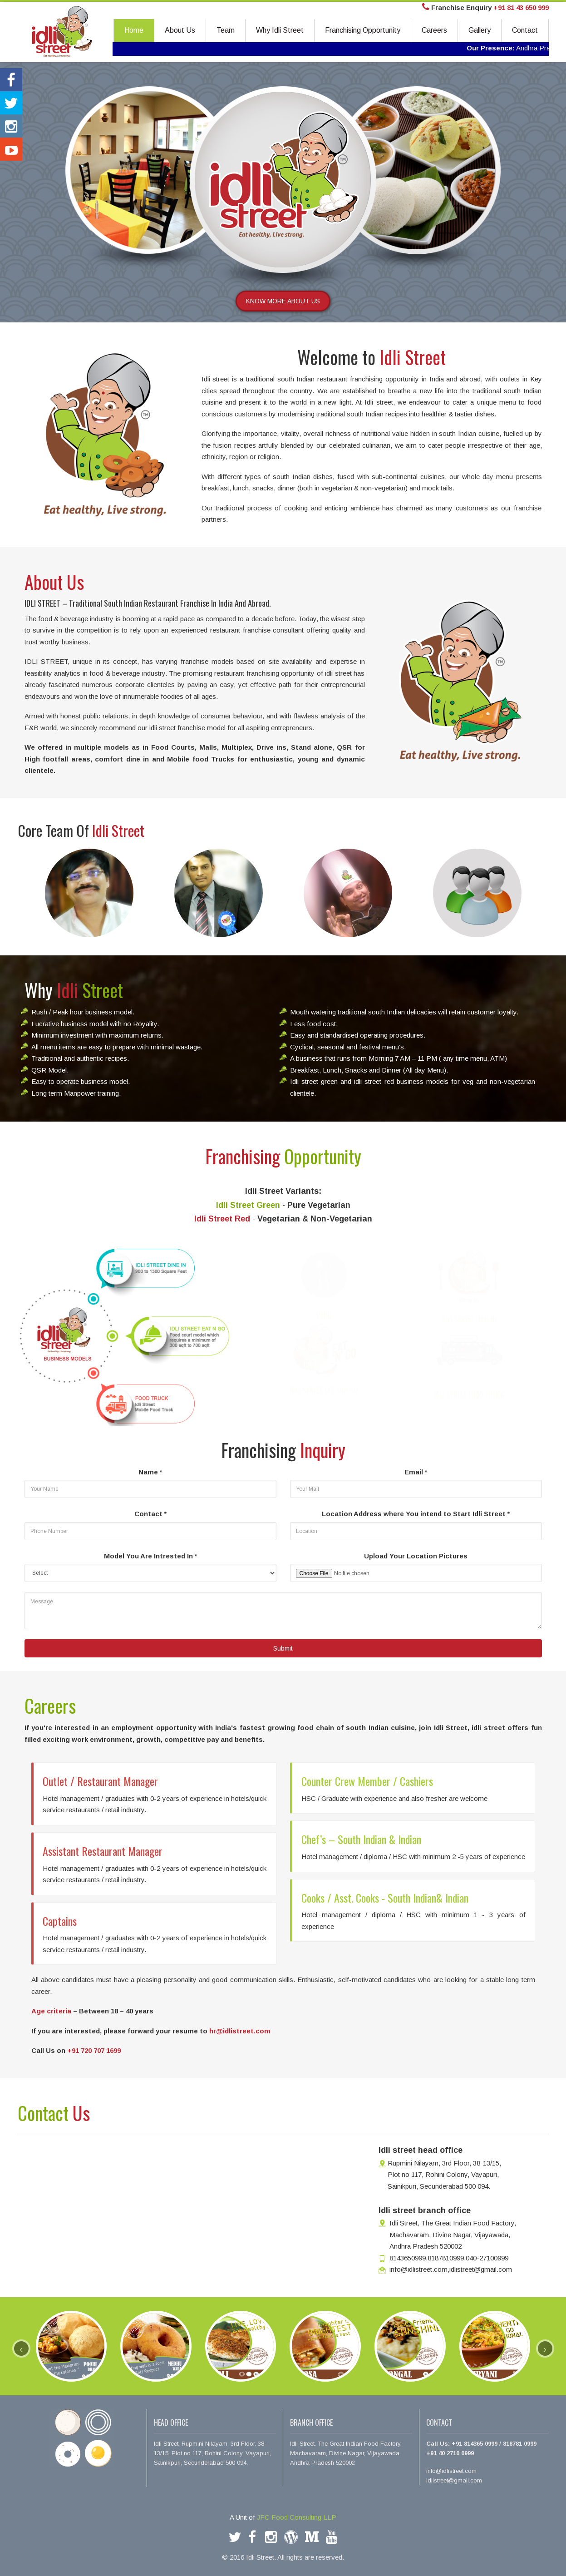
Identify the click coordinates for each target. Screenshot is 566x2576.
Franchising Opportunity (362, 30)
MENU (324, 1306)
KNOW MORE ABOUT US (283, 301)
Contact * (150, 1514)
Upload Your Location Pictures (416, 1556)
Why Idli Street (280, 30)
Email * (415, 1472)
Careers (434, 30)
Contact (525, 30)
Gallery (479, 30)
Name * (150, 1472)
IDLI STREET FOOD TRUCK (469, 1385)
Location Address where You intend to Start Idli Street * (416, 1514)
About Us (180, 30)
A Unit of (283, 2517)
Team (226, 30)
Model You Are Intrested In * (150, 1556)
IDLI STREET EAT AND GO (324, 1381)
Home (133, 30)
